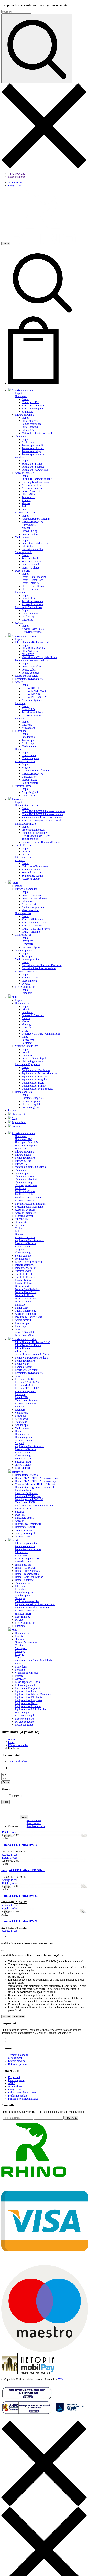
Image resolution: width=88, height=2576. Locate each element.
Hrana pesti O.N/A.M (33, 405)
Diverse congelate (31, 1104)
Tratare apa (21, 436)
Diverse (26, 509)
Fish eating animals (32, 1061)
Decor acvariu (22, 570)
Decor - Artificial (31, 582)
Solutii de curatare (31, 872)
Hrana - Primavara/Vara (34, 922)
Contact (14, 1126)
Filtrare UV (28, 429)
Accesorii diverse (24, 472)
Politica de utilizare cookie (22, 2092)
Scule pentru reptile (32, 875)
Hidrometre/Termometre (35, 866)
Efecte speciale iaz (25, 986)
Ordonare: (13, 1826)
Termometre (28, 497)
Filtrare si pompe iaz (26, 888)
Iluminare (20, 592)
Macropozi (27, 1021)
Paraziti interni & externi (35, 543)
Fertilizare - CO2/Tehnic (35, 469)
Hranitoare (27, 411)
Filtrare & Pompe (24, 414)
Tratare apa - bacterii (33, 448)
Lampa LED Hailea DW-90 (19, 1921)
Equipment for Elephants (35, 1076)
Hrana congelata (30, 758)
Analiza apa (28, 442)
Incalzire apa (29, 616)
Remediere (27, 943)
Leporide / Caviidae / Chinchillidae (41, 1033)
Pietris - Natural (30, 564)
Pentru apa (20, 730)
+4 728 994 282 (16, 173)
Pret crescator (34, 1823)
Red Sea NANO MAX (34, 691)
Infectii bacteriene (31, 546)
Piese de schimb (30, 910)
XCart (61, 2379)
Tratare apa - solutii (32, 445)
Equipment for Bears (33, 1082)
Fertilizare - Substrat (33, 466)
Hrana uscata (29, 755)
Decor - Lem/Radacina (34, 576)
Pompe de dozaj (30, 672)
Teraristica (15, 799)
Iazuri (13, 882)
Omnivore (27, 1012)
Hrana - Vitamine (31, 931)
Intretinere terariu (24, 857)
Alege (24, 1817)
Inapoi (18, 393)
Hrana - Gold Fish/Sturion (36, 928)
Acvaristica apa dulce (21, 390)
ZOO (12, 996)
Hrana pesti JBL (30, 402)
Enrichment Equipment (27, 1064)
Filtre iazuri (28, 901)
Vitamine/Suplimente (26, 1045)
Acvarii (19, 622)
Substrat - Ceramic (32, 561)
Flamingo (27, 1024)
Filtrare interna (30, 426)
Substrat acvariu (23, 552)
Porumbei (27, 1042)
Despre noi (14, 2077)
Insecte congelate (31, 1101)
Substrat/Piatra (23, 785)
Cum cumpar (15, 2057)
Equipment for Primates (35, 1085)
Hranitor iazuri (30, 977)
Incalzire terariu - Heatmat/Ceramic (41, 841)
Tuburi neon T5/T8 (32, 838)
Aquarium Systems (32, 700)
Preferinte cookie (17, 2095)
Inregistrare (14, 185)
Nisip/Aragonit (30, 792)
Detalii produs (9, 1832)
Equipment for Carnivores (36, 1070)
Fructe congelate (31, 1107)
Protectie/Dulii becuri (33, 829)
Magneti (26, 527)
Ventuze (26, 503)
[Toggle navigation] (5, 243)
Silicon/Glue (28, 494)
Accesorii (20, 860)
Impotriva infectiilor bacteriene (39, 968)
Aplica (6, 1782)
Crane (25, 1030)
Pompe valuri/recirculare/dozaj (31, 660)
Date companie (16, 2080)
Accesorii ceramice (32, 488)
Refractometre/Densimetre (29, 678)
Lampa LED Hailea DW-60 (19, 1895)
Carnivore (27, 1055)
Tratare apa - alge (31, 451)
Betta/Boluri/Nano (32, 631)
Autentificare (15, 182)
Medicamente (22, 537)
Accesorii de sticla (32, 485)
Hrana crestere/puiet (32, 408)
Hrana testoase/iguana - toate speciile (42, 820)
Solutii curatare (30, 534)
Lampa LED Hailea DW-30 (19, 1845)
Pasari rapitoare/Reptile (34, 1058)
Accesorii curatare (25, 512)
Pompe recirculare (31, 423)
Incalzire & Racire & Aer (28, 607)
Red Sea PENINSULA (34, 697)
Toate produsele (18, 1761)
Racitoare (27, 724)
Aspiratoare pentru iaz (34, 907)
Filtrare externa (30, 420)
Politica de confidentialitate (23, 2098)
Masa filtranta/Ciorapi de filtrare (39, 657)
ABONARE (71, 2118)
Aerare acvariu (30, 613)
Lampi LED (28, 598)
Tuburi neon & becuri (33, 712)
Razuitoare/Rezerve (32, 521)
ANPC (11, 2083)
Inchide (6, 2016)
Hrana (18, 749)
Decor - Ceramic (31, 589)
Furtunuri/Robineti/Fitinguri (37, 478)
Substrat (26, 851)
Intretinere (27, 940)
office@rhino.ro (17, 176)
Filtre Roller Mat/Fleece (35, 648)
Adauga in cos (9, 1854)
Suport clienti (17, 1122)
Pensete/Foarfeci (31, 491)
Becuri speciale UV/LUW (36, 835)
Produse (12, 1110)
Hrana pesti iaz (23, 913)
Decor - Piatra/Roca (32, 579)
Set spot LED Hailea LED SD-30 (23, 1870)
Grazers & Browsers (33, 1015)
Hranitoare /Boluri (32, 869)
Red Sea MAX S (31, 694)
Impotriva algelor (31, 947)
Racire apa (27, 619)
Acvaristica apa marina (22, 635)
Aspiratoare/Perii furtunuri (36, 518)
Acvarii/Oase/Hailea (33, 628)
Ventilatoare (28, 727)
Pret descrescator (36, 1826)
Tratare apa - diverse (33, 454)
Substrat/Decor (23, 845)
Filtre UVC (28, 654)
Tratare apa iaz (23, 934)
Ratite (25, 1036)
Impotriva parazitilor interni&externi (41, 965)
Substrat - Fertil (30, 558)
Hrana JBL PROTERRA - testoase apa (42, 814)
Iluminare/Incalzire (25, 823)
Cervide (26, 1018)
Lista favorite (17, 1114)
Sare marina (28, 736)
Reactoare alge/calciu (26, 675)
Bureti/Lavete (29, 524)
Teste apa (27, 956)
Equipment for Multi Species (37, 1088)
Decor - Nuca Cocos (33, 586)
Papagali (26, 1027)
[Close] (2, 1950)
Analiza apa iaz (23, 950)
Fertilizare (20, 457)
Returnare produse (18, 2064)
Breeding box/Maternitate (36, 481)
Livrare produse (16, 2060)
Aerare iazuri (29, 904)
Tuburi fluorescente (32, 601)
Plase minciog (29, 980)
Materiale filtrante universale (37, 433)
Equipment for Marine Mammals (39, 1073)
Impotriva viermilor (32, 549)
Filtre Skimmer (30, 651)
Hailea (17, 1795)
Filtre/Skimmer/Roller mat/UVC (32, 642)
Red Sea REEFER (31, 687)
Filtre (5, 1802)
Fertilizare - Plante (32, 463)
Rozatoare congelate (33, 1097)
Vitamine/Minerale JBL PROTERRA (42, 817)
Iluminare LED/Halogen (35, 832)
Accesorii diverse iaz (26, 971)
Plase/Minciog (29, 530)
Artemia (26, 500)
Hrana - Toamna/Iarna (34, 925)
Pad (24, 506)
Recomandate (34, 1820)
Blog (12, 1118)
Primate (26, 1009)
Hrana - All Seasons (32, 919)
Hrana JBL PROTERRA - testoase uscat (43, 811)
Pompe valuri (29, 669)
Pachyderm (28, 1039)
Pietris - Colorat (30, 567)
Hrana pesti (21, 396)
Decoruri (26, 854)
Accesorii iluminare (32, 604)
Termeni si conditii (18, 2054)
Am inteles (18, 2016)
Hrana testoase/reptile (26, 805)
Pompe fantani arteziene (35, 898)
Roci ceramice (29, 795)
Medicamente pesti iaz (27, 959)
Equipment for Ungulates (35, 1079)
